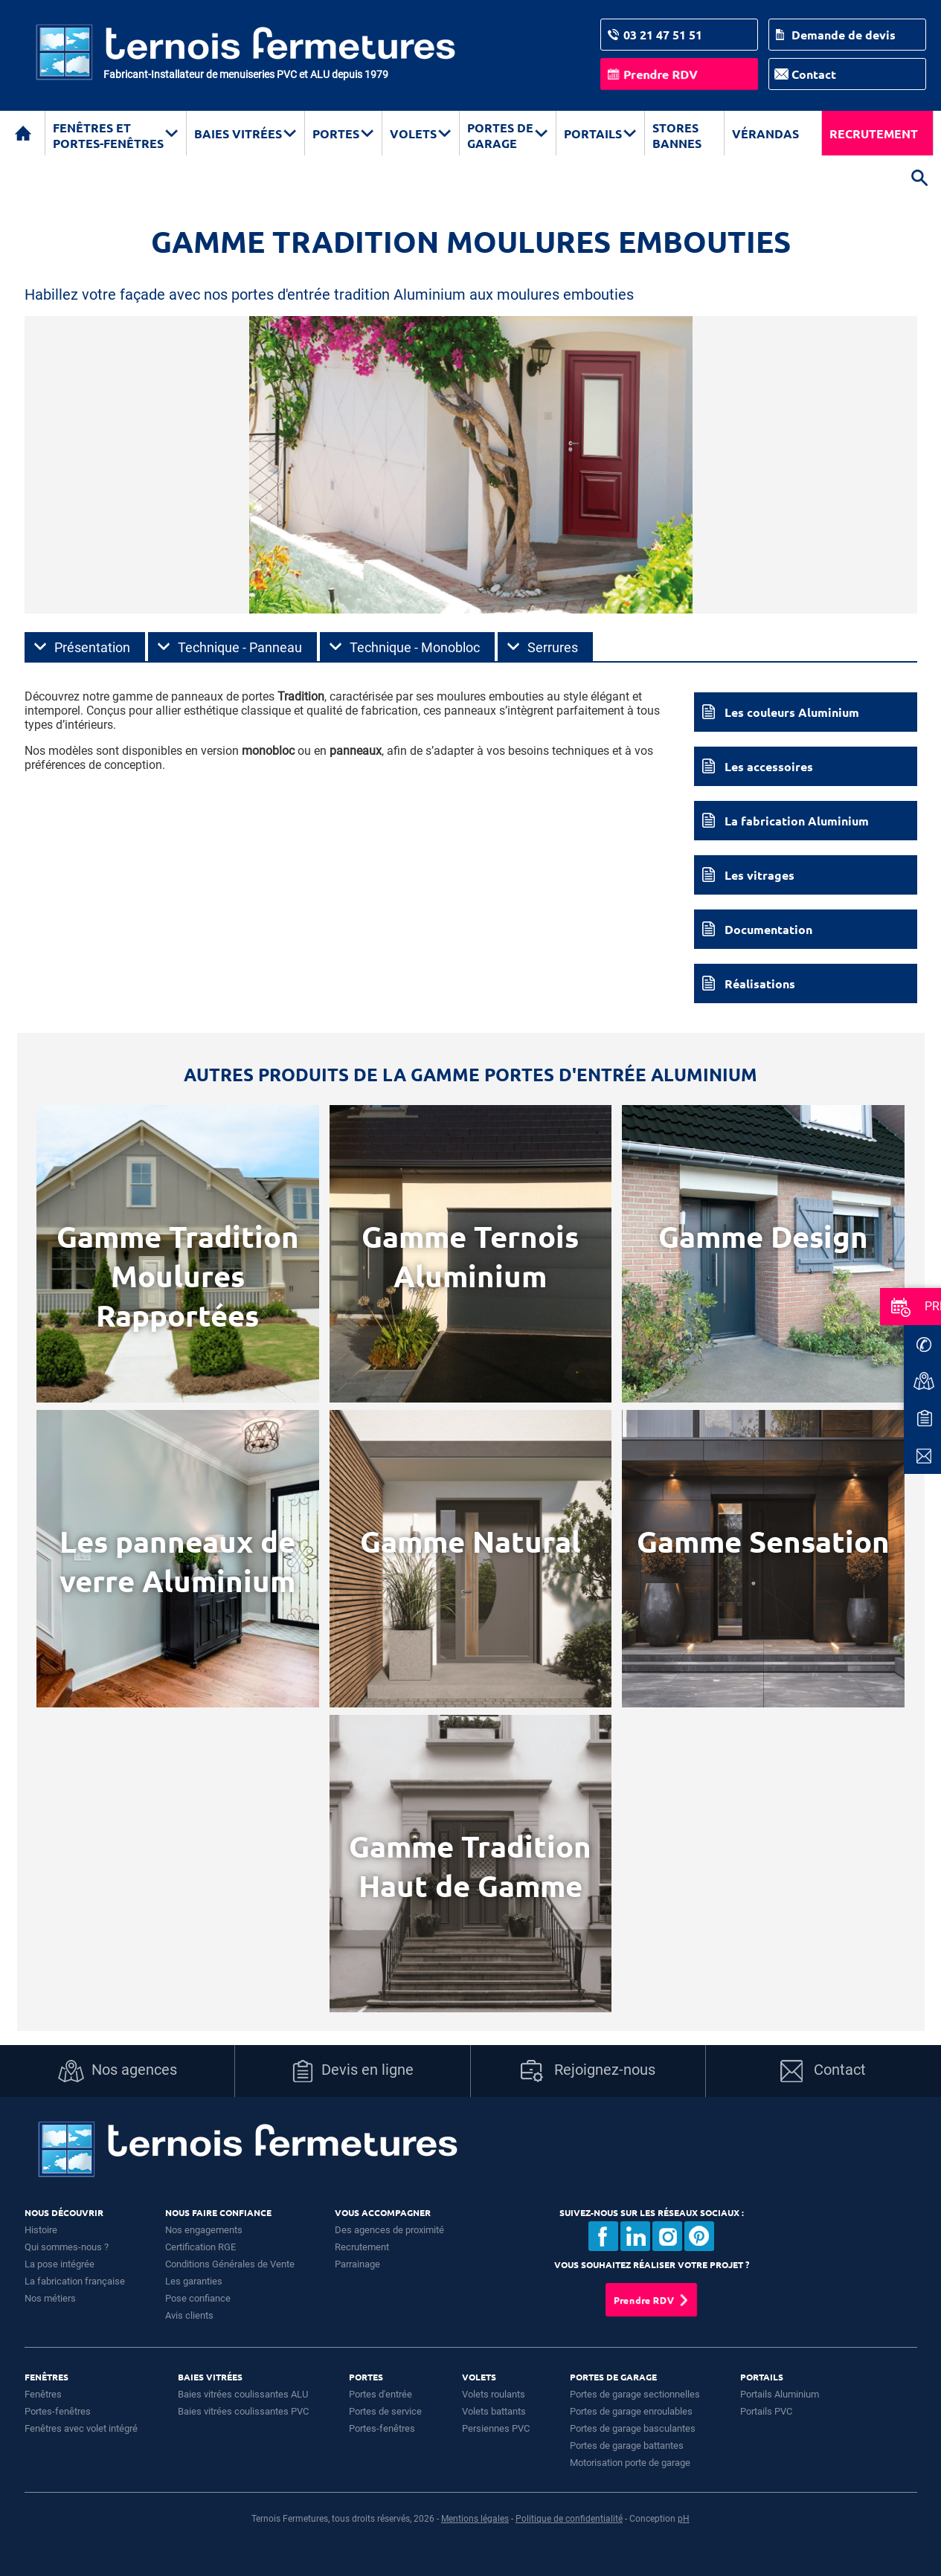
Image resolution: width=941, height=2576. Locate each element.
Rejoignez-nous (588, 2071)
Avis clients (189, 2315)
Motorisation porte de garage (630, 2462)
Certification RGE (200, 2247)
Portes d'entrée (380, 2394)
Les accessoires (769, 766)
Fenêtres (43, 2394)
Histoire (41, 2229)
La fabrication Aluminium (797, 820)
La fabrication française (75, 2281)
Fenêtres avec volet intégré (81, 2428)
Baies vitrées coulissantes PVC (243, 2411)
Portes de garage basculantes (633, 2428)
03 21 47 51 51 (662, 34)
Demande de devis (843, 34)
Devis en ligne (353, 2071)
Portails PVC (766, 2411)
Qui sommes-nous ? (67, 2247)
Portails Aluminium (779, 2394)
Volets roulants (493, 2394)
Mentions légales (475, 2519)
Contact (813, 74)
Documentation (768, 929)
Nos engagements (204, 2229)
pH (684, 2519)
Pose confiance (198, 2298)
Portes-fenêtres (58, 2411)
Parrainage (357, 2264)
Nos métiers (50, 2298)
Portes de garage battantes (627, 2445)
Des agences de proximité (389, 2229)
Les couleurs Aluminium (792, 712)
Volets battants (494, 2411)
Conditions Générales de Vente (230, 2264)
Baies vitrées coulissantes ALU (243, 2394)
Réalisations (760, 983)
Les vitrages (759, 875)
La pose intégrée (59, 2264)
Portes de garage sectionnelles (635, 2394)
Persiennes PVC (496, 2428)
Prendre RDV (660, 74)
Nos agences (117, 2071)
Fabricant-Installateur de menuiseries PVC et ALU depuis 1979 (245, 74)
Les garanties (193, 2281)
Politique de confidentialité (569, 2519)
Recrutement (873, 133)
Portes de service (385, 2411)
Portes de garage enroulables (631, 2411)
